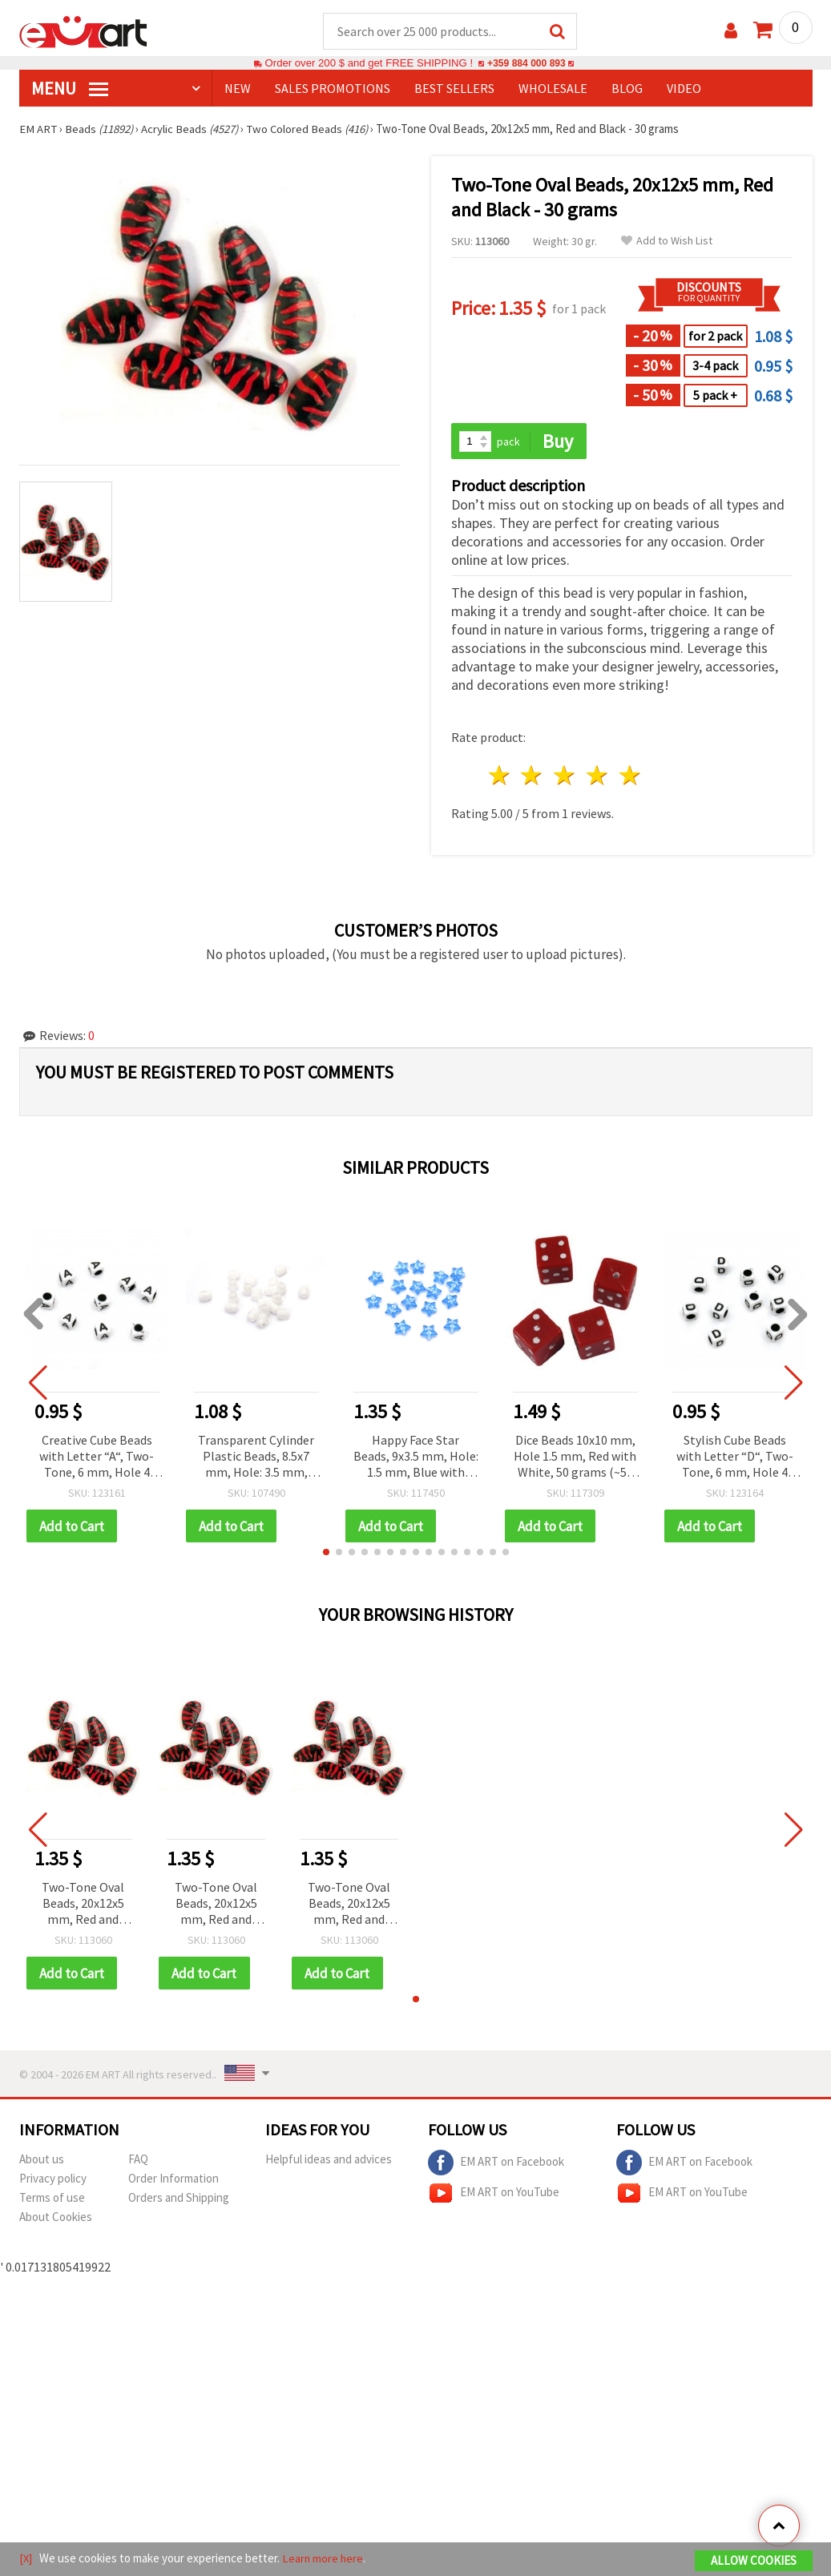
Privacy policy (53, 2180)
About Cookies (55, 2219)
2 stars (532, 776)
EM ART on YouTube (493, 2195)
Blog (627, 89)
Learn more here (324, 2558)
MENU (69, 89)
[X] (26, 2558)
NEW (237, 89)
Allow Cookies (754, 2561)
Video (684, 89)
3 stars (565, 776)
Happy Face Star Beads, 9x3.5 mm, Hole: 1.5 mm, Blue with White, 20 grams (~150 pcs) (415, 1458)
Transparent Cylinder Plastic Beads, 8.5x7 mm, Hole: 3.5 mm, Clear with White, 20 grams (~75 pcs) (256, 1458)
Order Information (173, 2180)
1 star (499, 776)
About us (41, 2161)
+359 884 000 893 (526, 64)
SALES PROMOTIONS (332, 89)
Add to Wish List (666, 242)
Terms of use (52, 2199)
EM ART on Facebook (496, 2165)
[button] (326, 1553)
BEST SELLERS (454, 89)
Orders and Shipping (178, 2199)
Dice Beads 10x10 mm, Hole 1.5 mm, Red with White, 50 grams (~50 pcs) (575, 1458)
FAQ (138, 2161)
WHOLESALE (552, 89)
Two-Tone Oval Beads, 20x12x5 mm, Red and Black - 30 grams (83, 1906)
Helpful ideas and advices (328, 2161)
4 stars (598, 776)
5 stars (630, 776)
